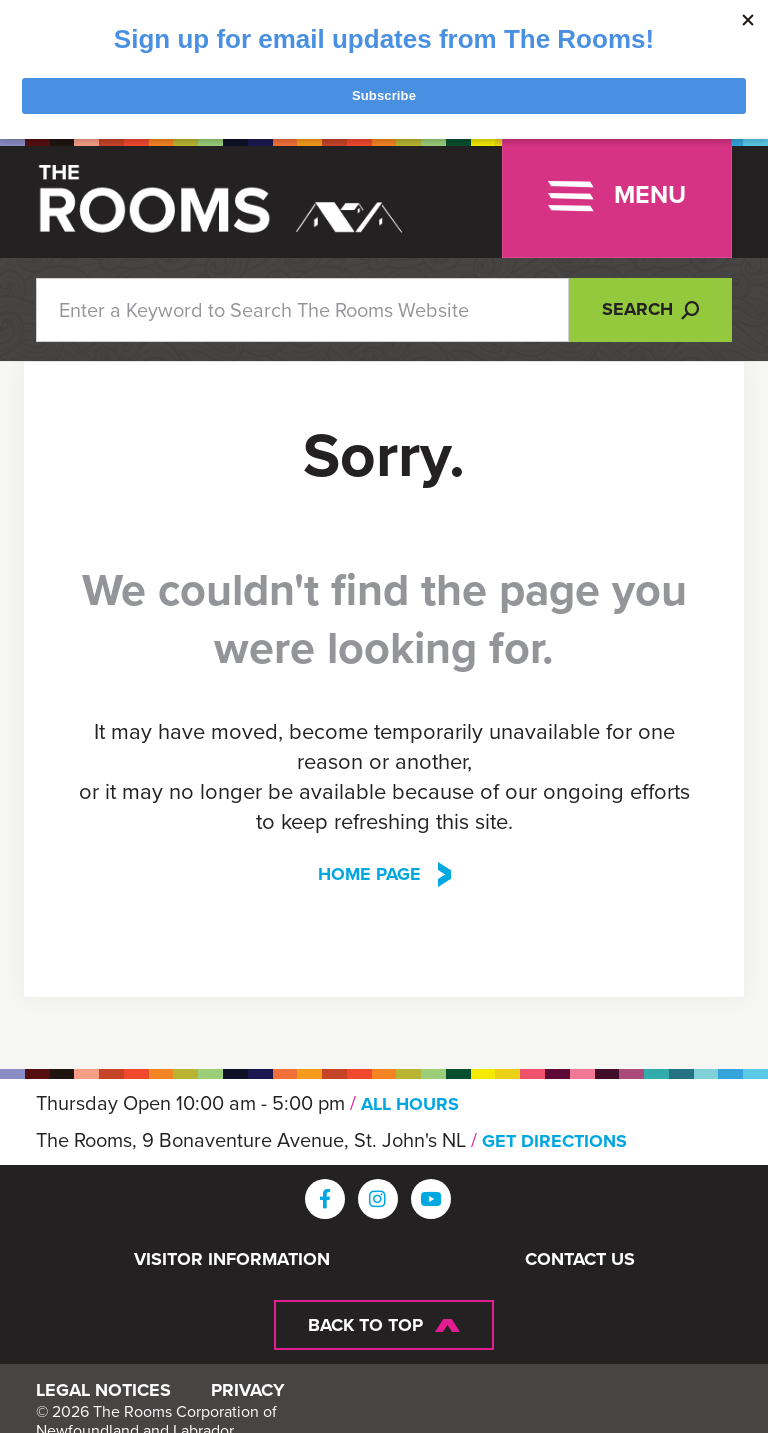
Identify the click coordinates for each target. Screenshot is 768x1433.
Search (650, 309)
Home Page (369, 873)
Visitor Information (232, 1258)
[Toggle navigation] (617, 196)
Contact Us (580, 1258)
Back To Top (365, 1323)
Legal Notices (103, 1398)
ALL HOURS (410, 1103)
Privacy (248, 1398)
